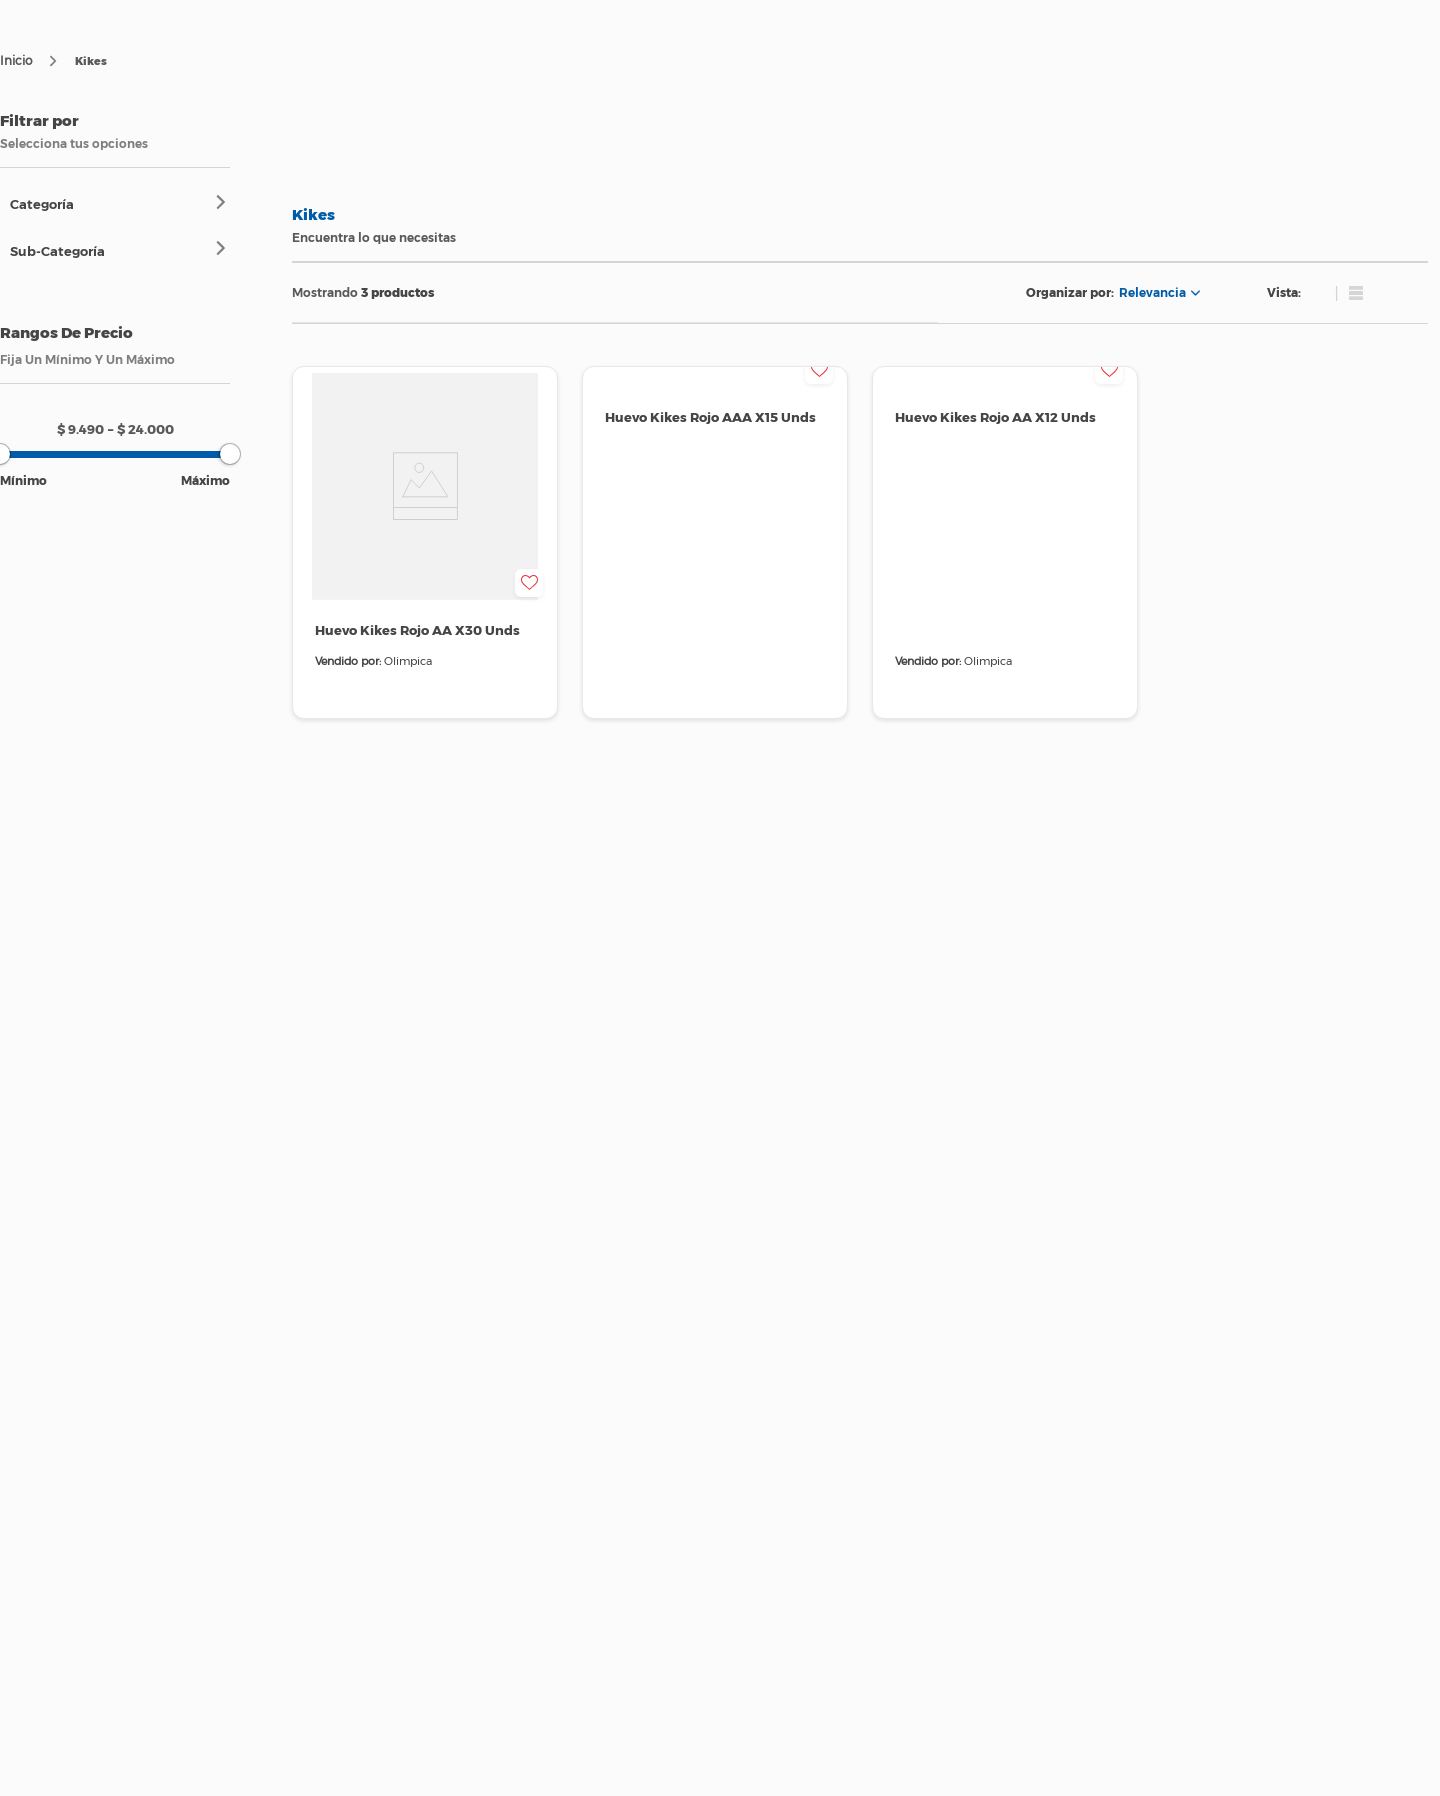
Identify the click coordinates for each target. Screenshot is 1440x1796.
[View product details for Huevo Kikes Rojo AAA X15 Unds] (715, 542)
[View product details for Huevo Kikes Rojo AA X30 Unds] (425, 542)
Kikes (91, 61)
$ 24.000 (141, 429)
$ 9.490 (80, 429)
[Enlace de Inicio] (16, 61)
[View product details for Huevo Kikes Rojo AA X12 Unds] (1005, 542)
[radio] (1308, 293)
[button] (120, 204)
